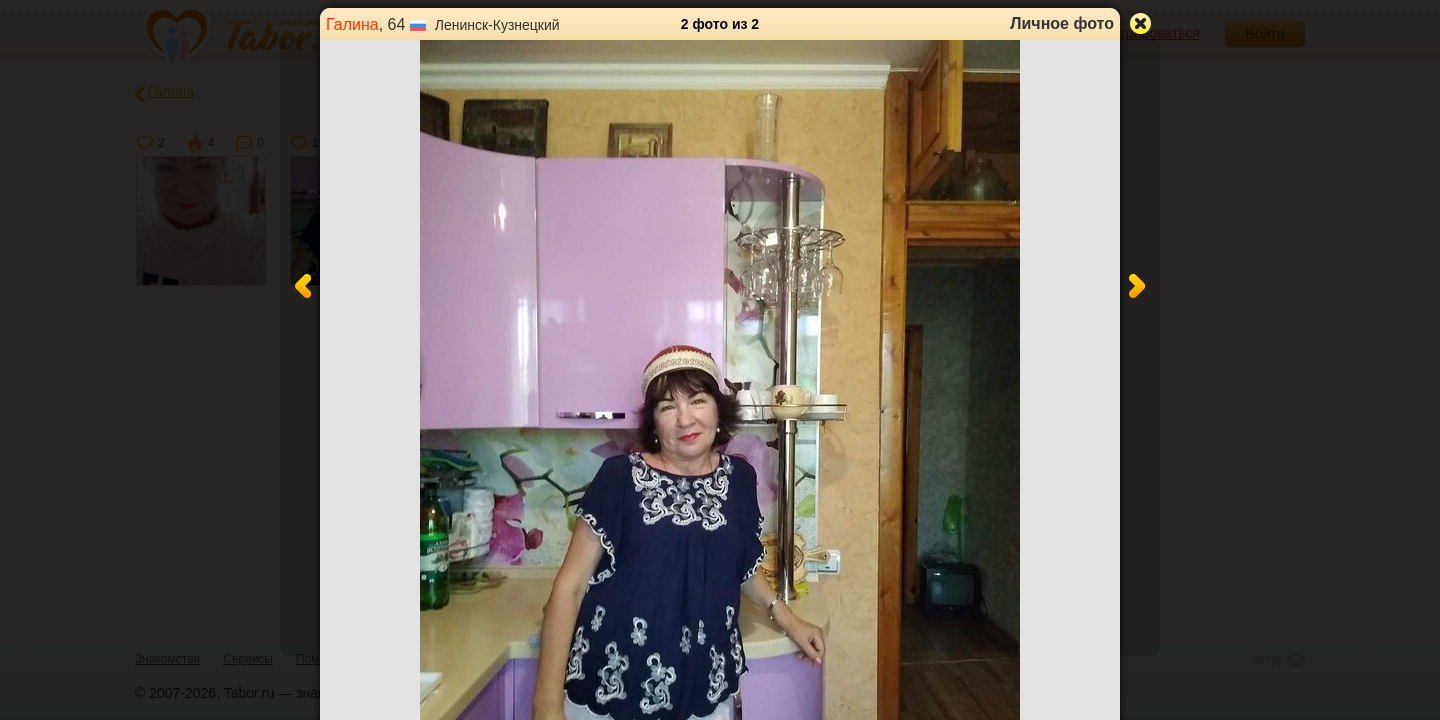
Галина (352, 24)
